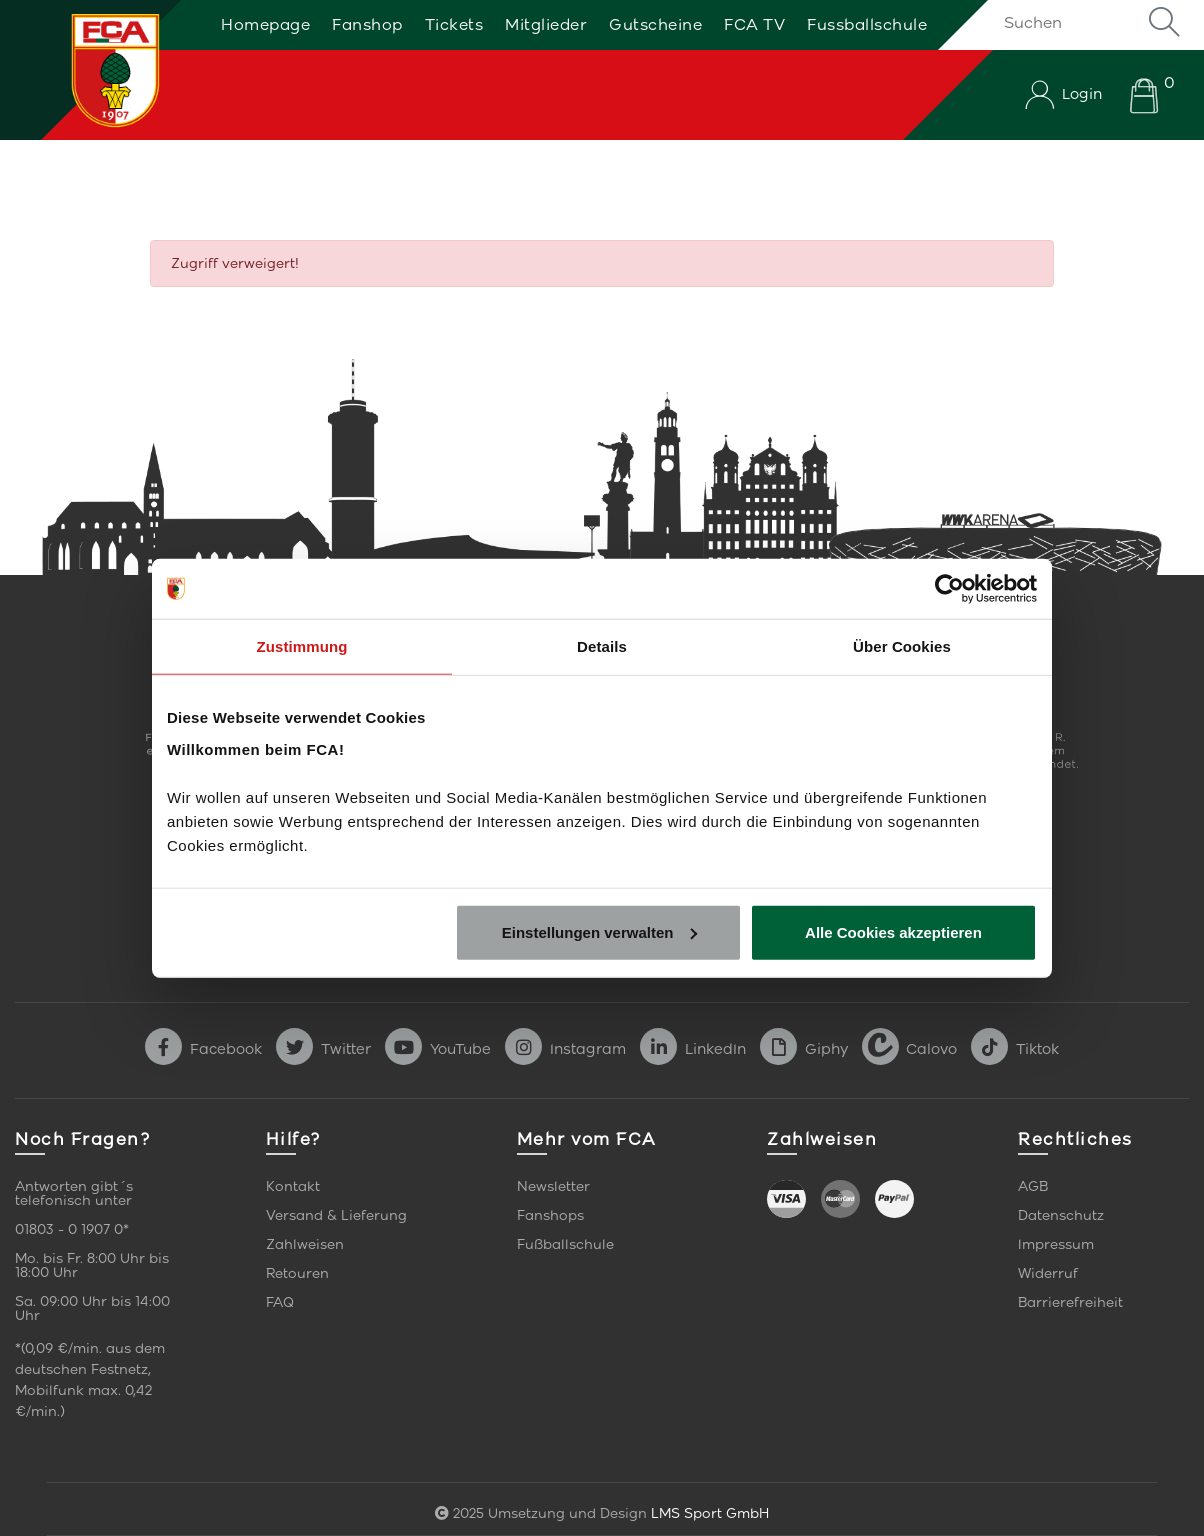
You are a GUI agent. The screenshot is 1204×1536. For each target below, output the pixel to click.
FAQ (280, 1302)
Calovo (909, 1049)
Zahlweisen (305, 1244)
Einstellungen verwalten (600, 931)
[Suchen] (1088, 22)
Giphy (804, 1049)
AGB (1033, 1186)
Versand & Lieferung (336, 1215)
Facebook (203, 1049)
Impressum (1056, 1244)
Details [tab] (602, 646)
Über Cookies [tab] (902, 646)
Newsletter (553, 1186)
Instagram (565, 1049)
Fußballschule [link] (565, 1244)
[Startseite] (93, 70)
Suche (1164, 22)
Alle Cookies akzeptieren (893, 931)
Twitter (323, 1049)
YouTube (438, 1049)
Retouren (297, 1273)
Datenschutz (1061, 1215)
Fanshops (550, 1215)
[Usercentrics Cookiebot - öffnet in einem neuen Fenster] (949, 589)
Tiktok (1015, 1049)
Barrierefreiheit (1070, 1302)
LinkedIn (693, 1049)
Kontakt (293, 1186)
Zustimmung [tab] (302, 646)
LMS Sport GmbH (710, 1513)
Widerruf (1048, 1273)
